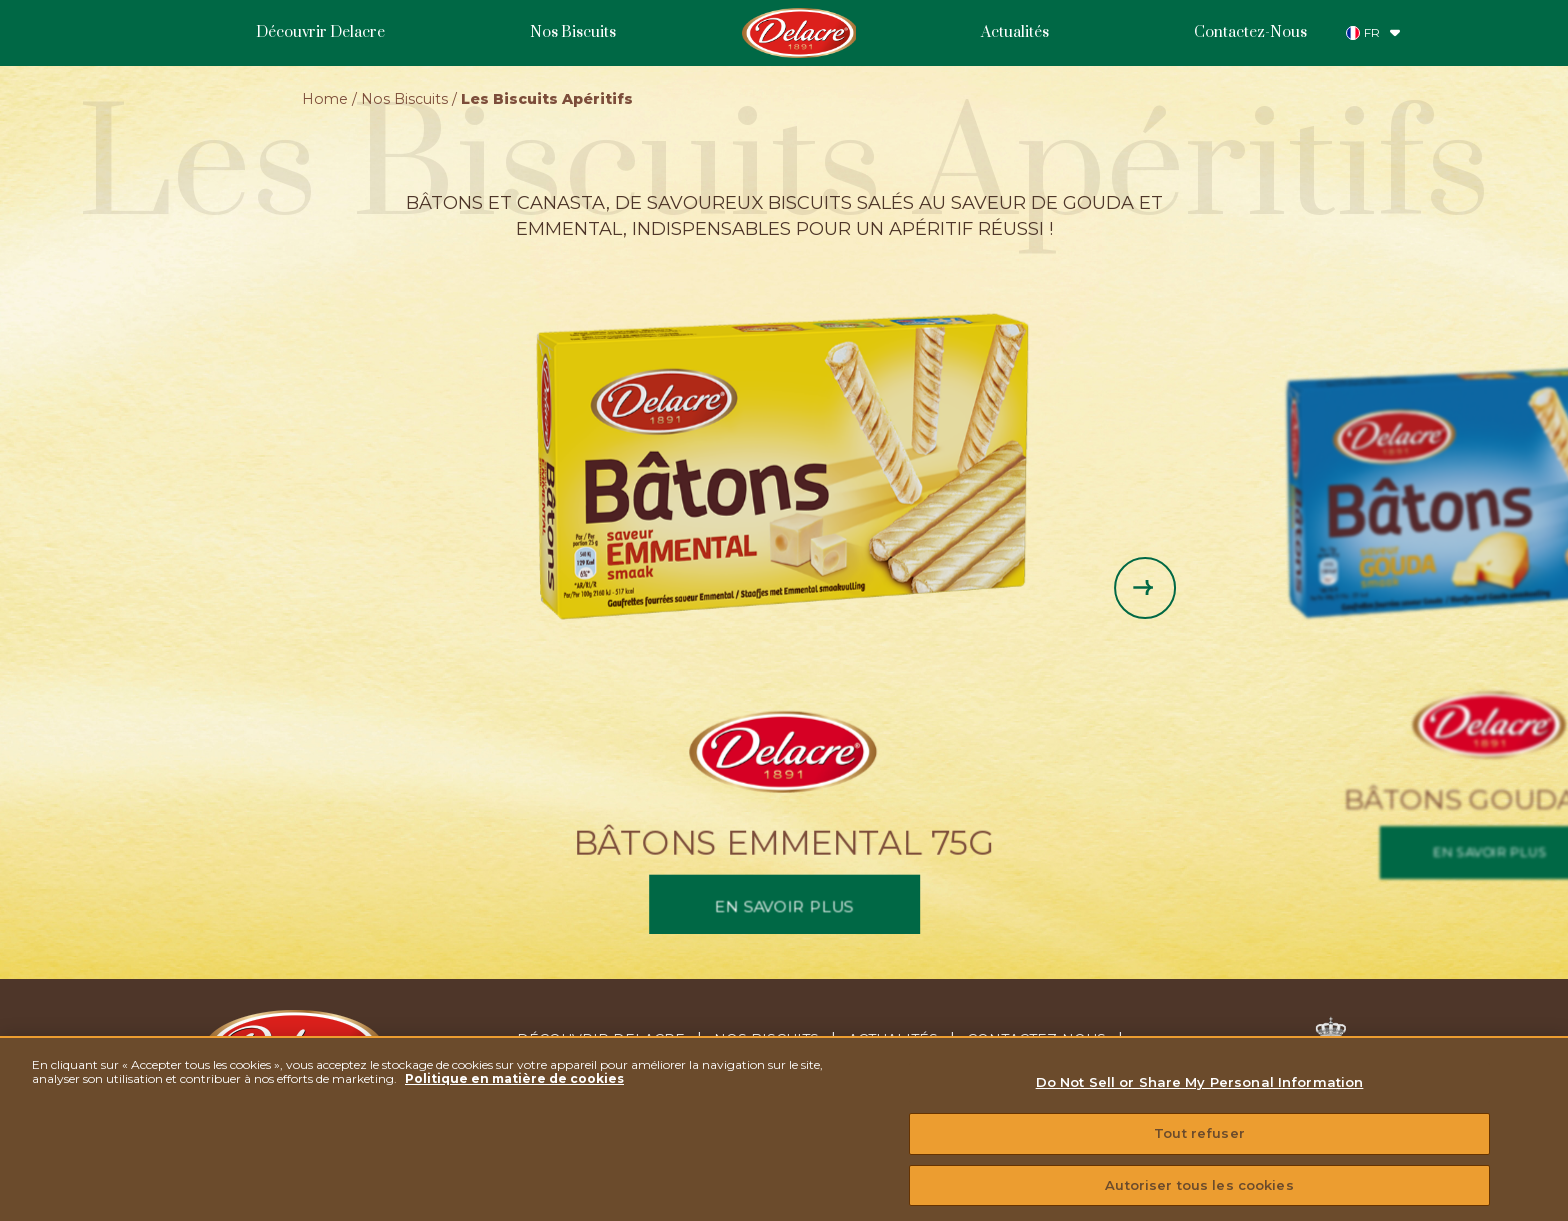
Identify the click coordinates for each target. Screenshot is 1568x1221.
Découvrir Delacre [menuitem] (320, 32)
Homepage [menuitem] (798, 33)
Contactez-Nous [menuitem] (1250, 32)
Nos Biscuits (404, 99)
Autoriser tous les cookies (1199, 1199)
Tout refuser (1199, 1148)
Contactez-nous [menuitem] (1036, 1040)
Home (325, 99)
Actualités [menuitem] (1015, 32)
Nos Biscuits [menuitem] (573, 32)
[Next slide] (1145, 588)
